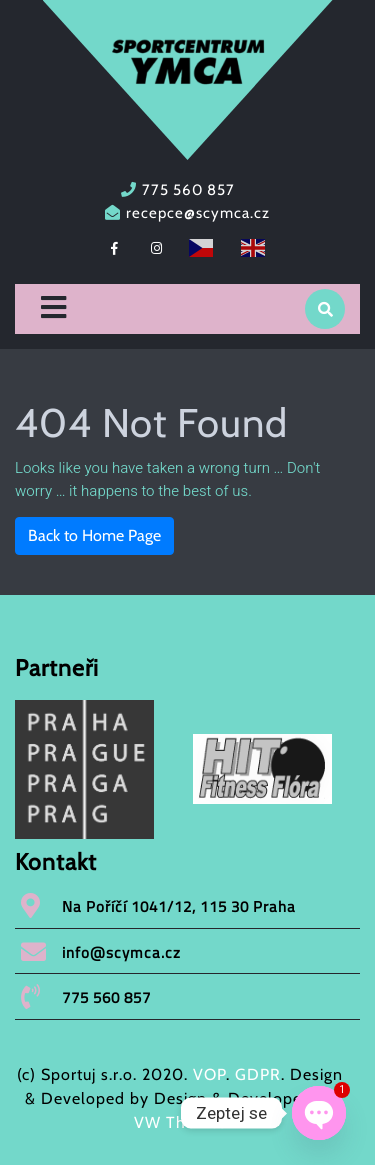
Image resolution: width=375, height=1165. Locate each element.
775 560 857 (188, 190)
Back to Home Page (94, 535)
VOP (209, 1074)
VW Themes (180, 1122)
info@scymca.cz (121, 952)
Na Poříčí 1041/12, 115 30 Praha (179, 906)
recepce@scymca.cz (198, 213)
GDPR (258, 1074)
